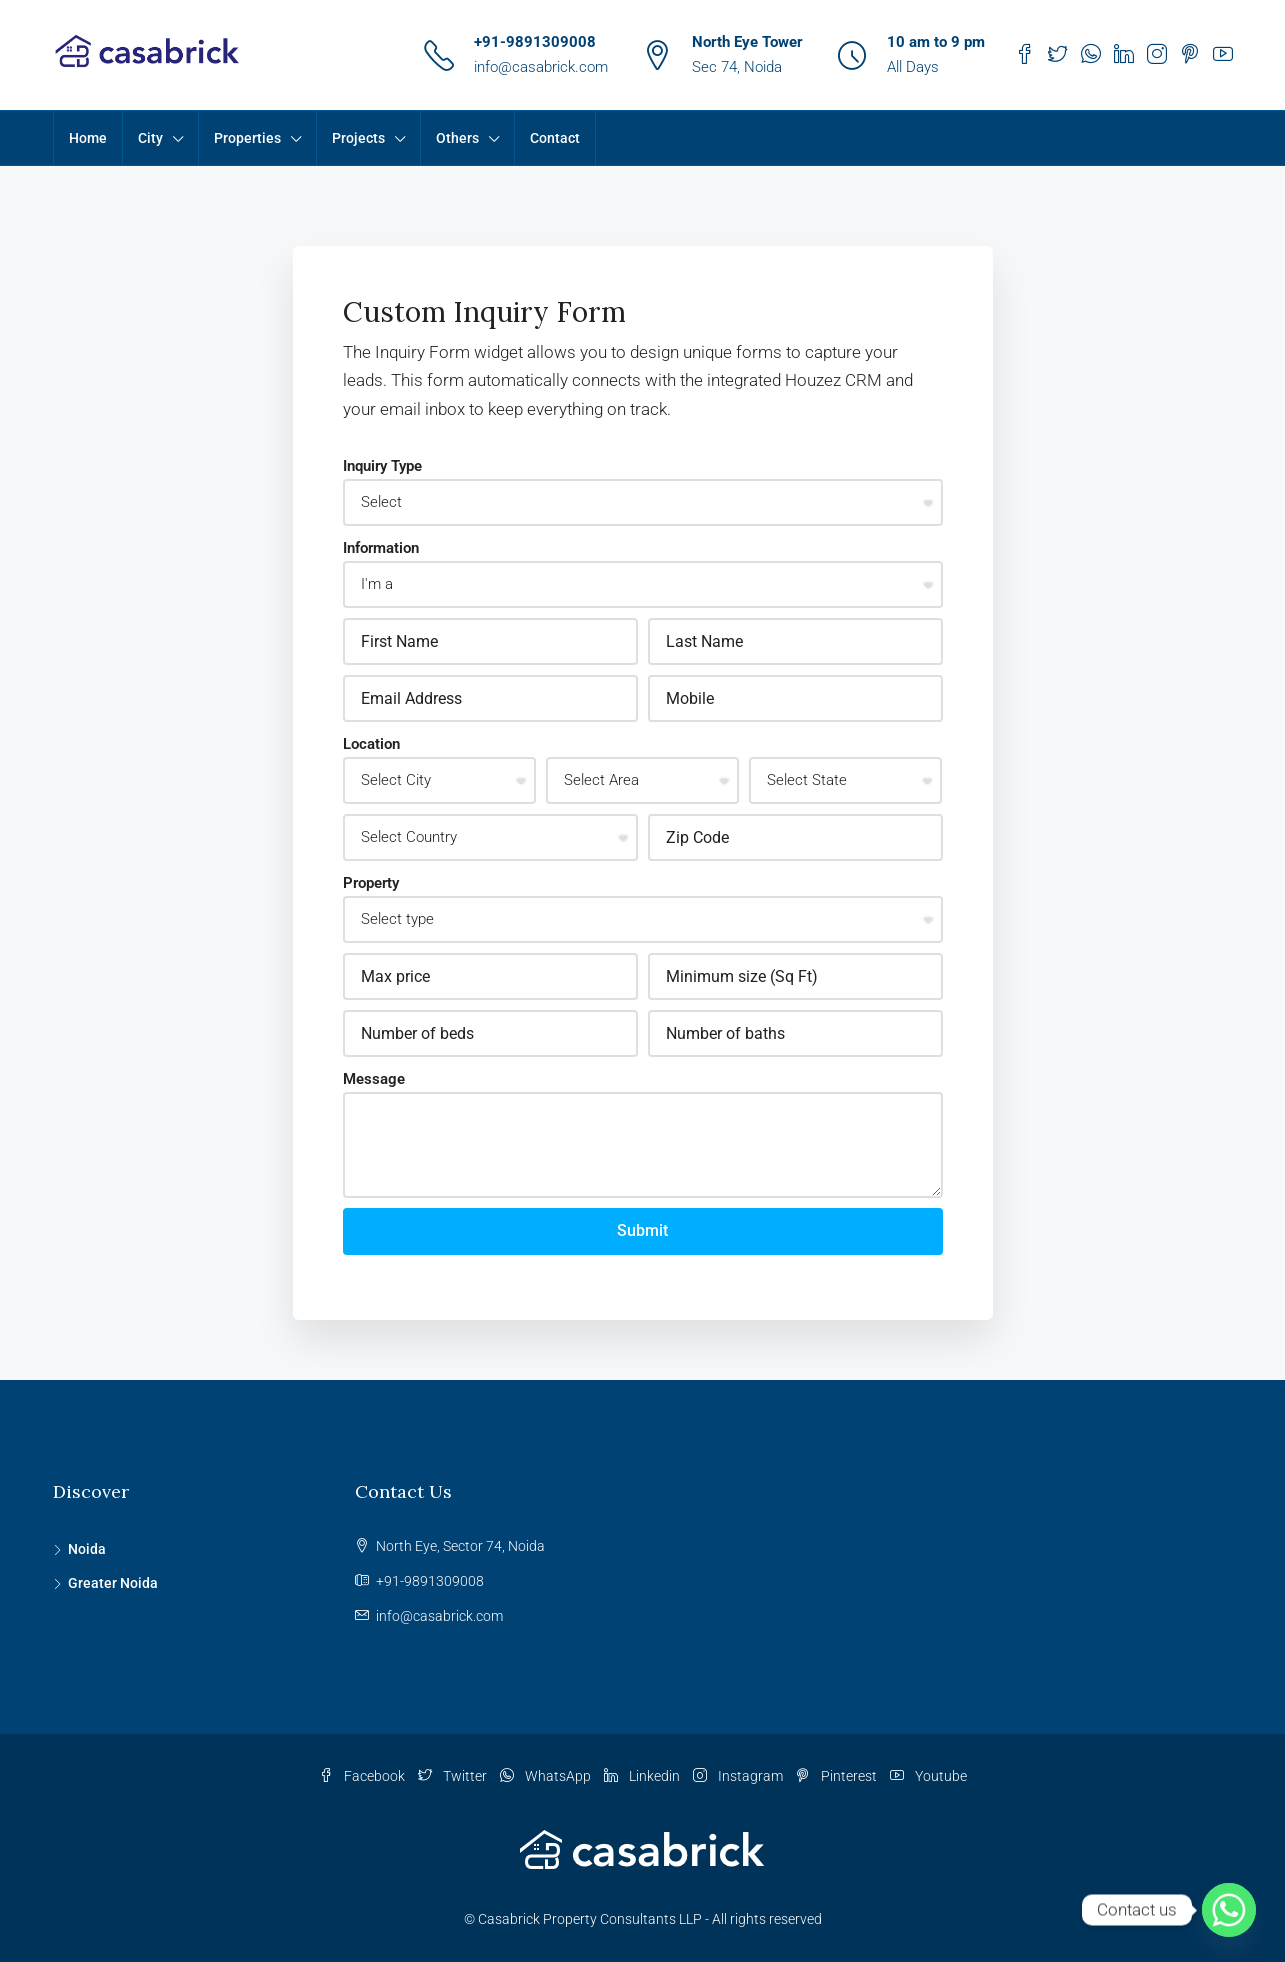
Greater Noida (113, 1583)
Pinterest (838, 1776)
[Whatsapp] (1229, 1910)
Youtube (928, 1776)
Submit (642, 1230)
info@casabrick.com (541, 67)
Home (88, 138)
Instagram (739, 1776)
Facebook (363, 1776)
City (150, 138)
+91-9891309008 (535, 42)
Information (381, 548)
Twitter (454, 1776)
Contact (555, 138)
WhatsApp (547, 1776)
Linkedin (643, 1776)
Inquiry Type (382, 466)
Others (457, 138)
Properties (247, 138)
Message (374, 1079)
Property (371, 883)
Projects (358, 138)
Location (371, 744)
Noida (87, 1549)
